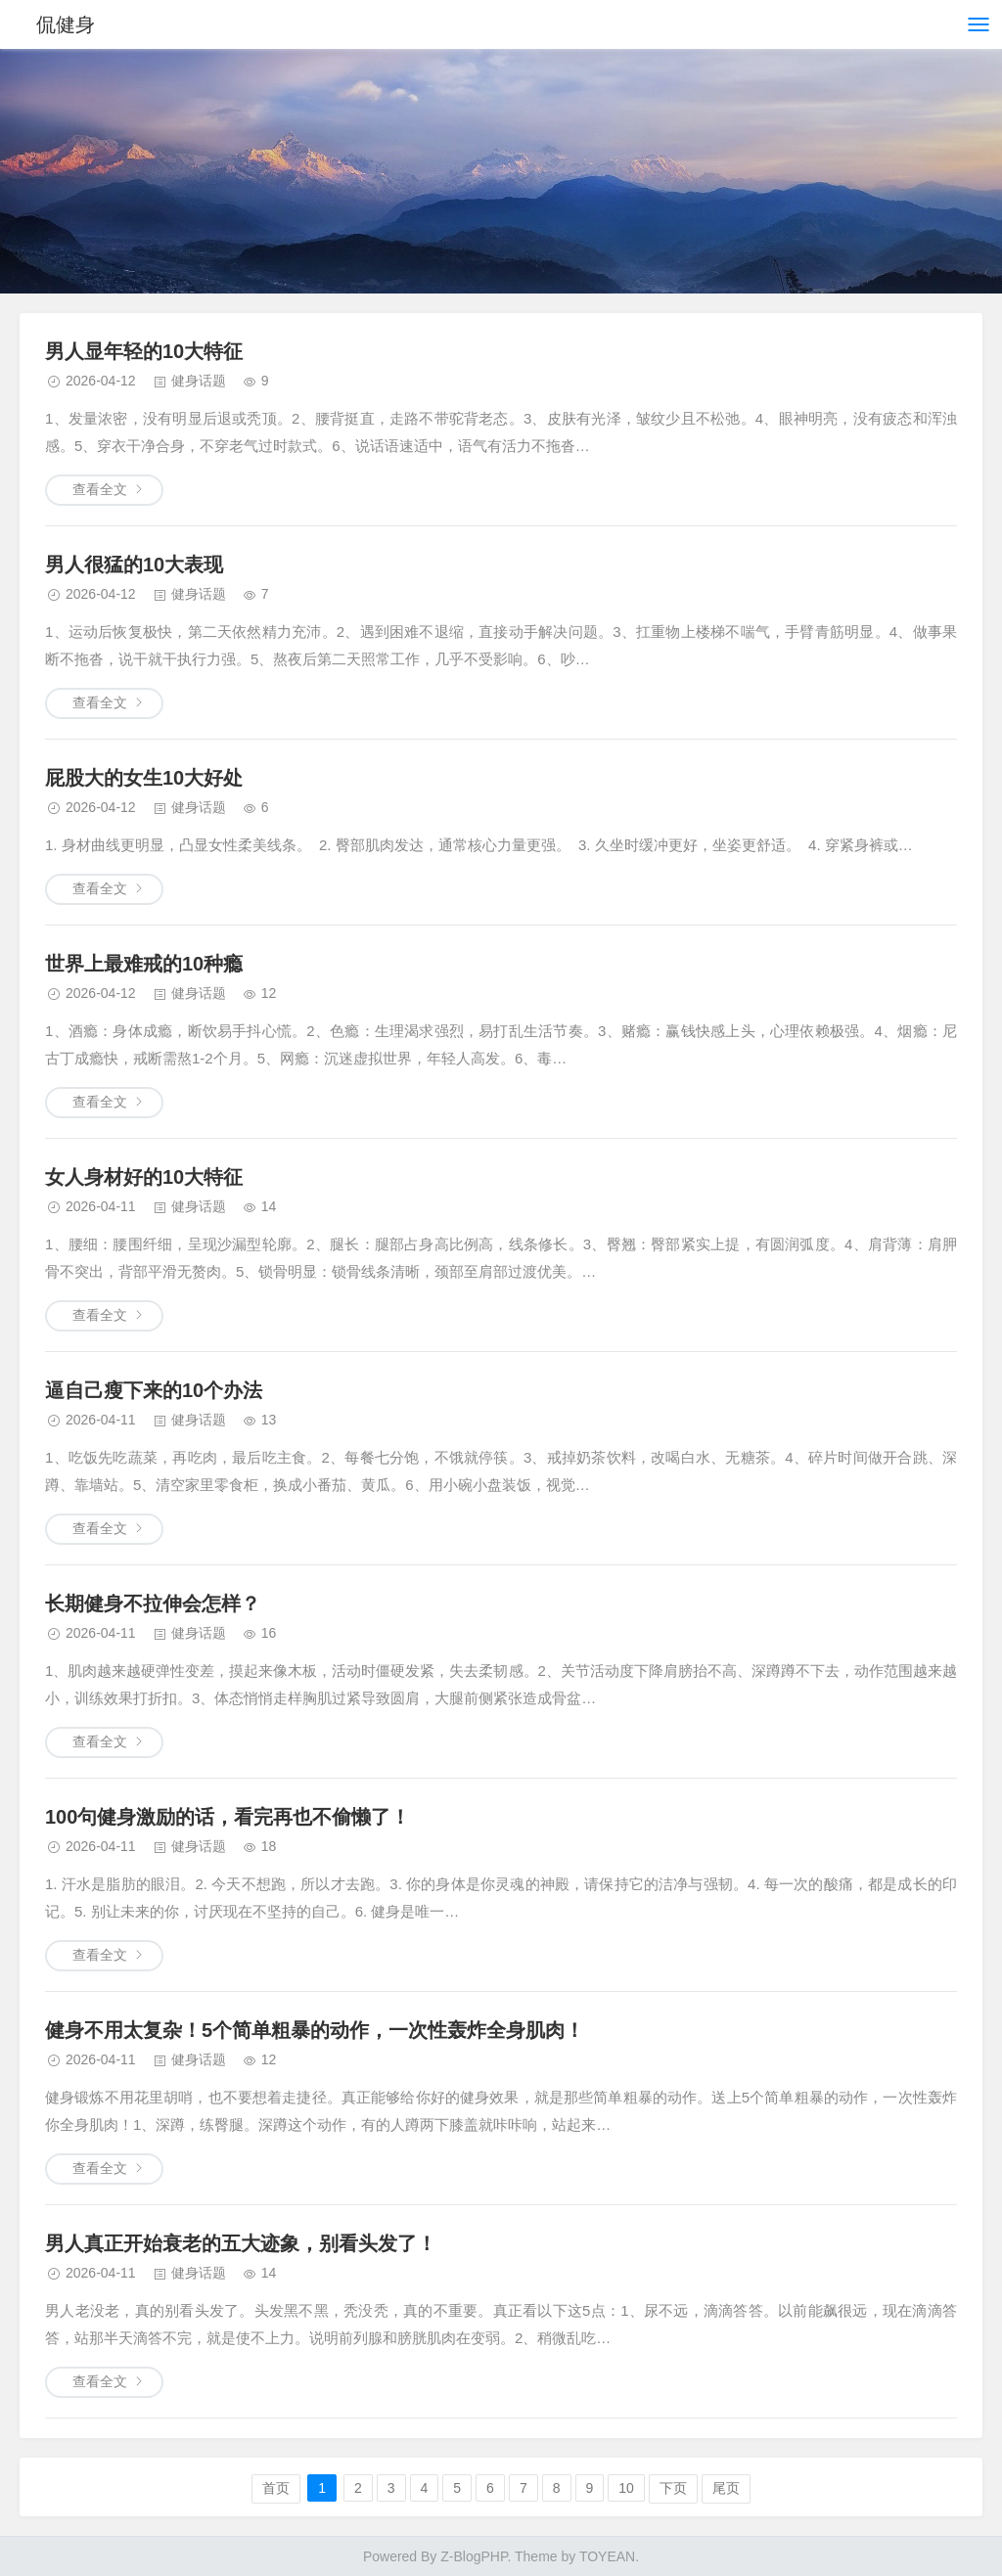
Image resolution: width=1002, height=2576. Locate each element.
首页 (276, 2488)
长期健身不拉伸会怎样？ (152, 1603)
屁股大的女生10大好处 (144, 778)
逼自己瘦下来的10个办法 (153, 1390)
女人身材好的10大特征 (144, 1177)
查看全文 (99, 489)
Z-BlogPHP (473, 2556)
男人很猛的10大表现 (134, 564)
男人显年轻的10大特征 (144, 351)
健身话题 (198, 380)
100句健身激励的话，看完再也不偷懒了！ (227, 1817)
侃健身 (66, 24)
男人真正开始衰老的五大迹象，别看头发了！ (240, 2243)
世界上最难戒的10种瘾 (144, 963)
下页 (673, 2488)
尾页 (726, 2488)
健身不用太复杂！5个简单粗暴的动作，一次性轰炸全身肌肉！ (314, 2030)
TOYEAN (607, 2556)
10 (626, 2488)
